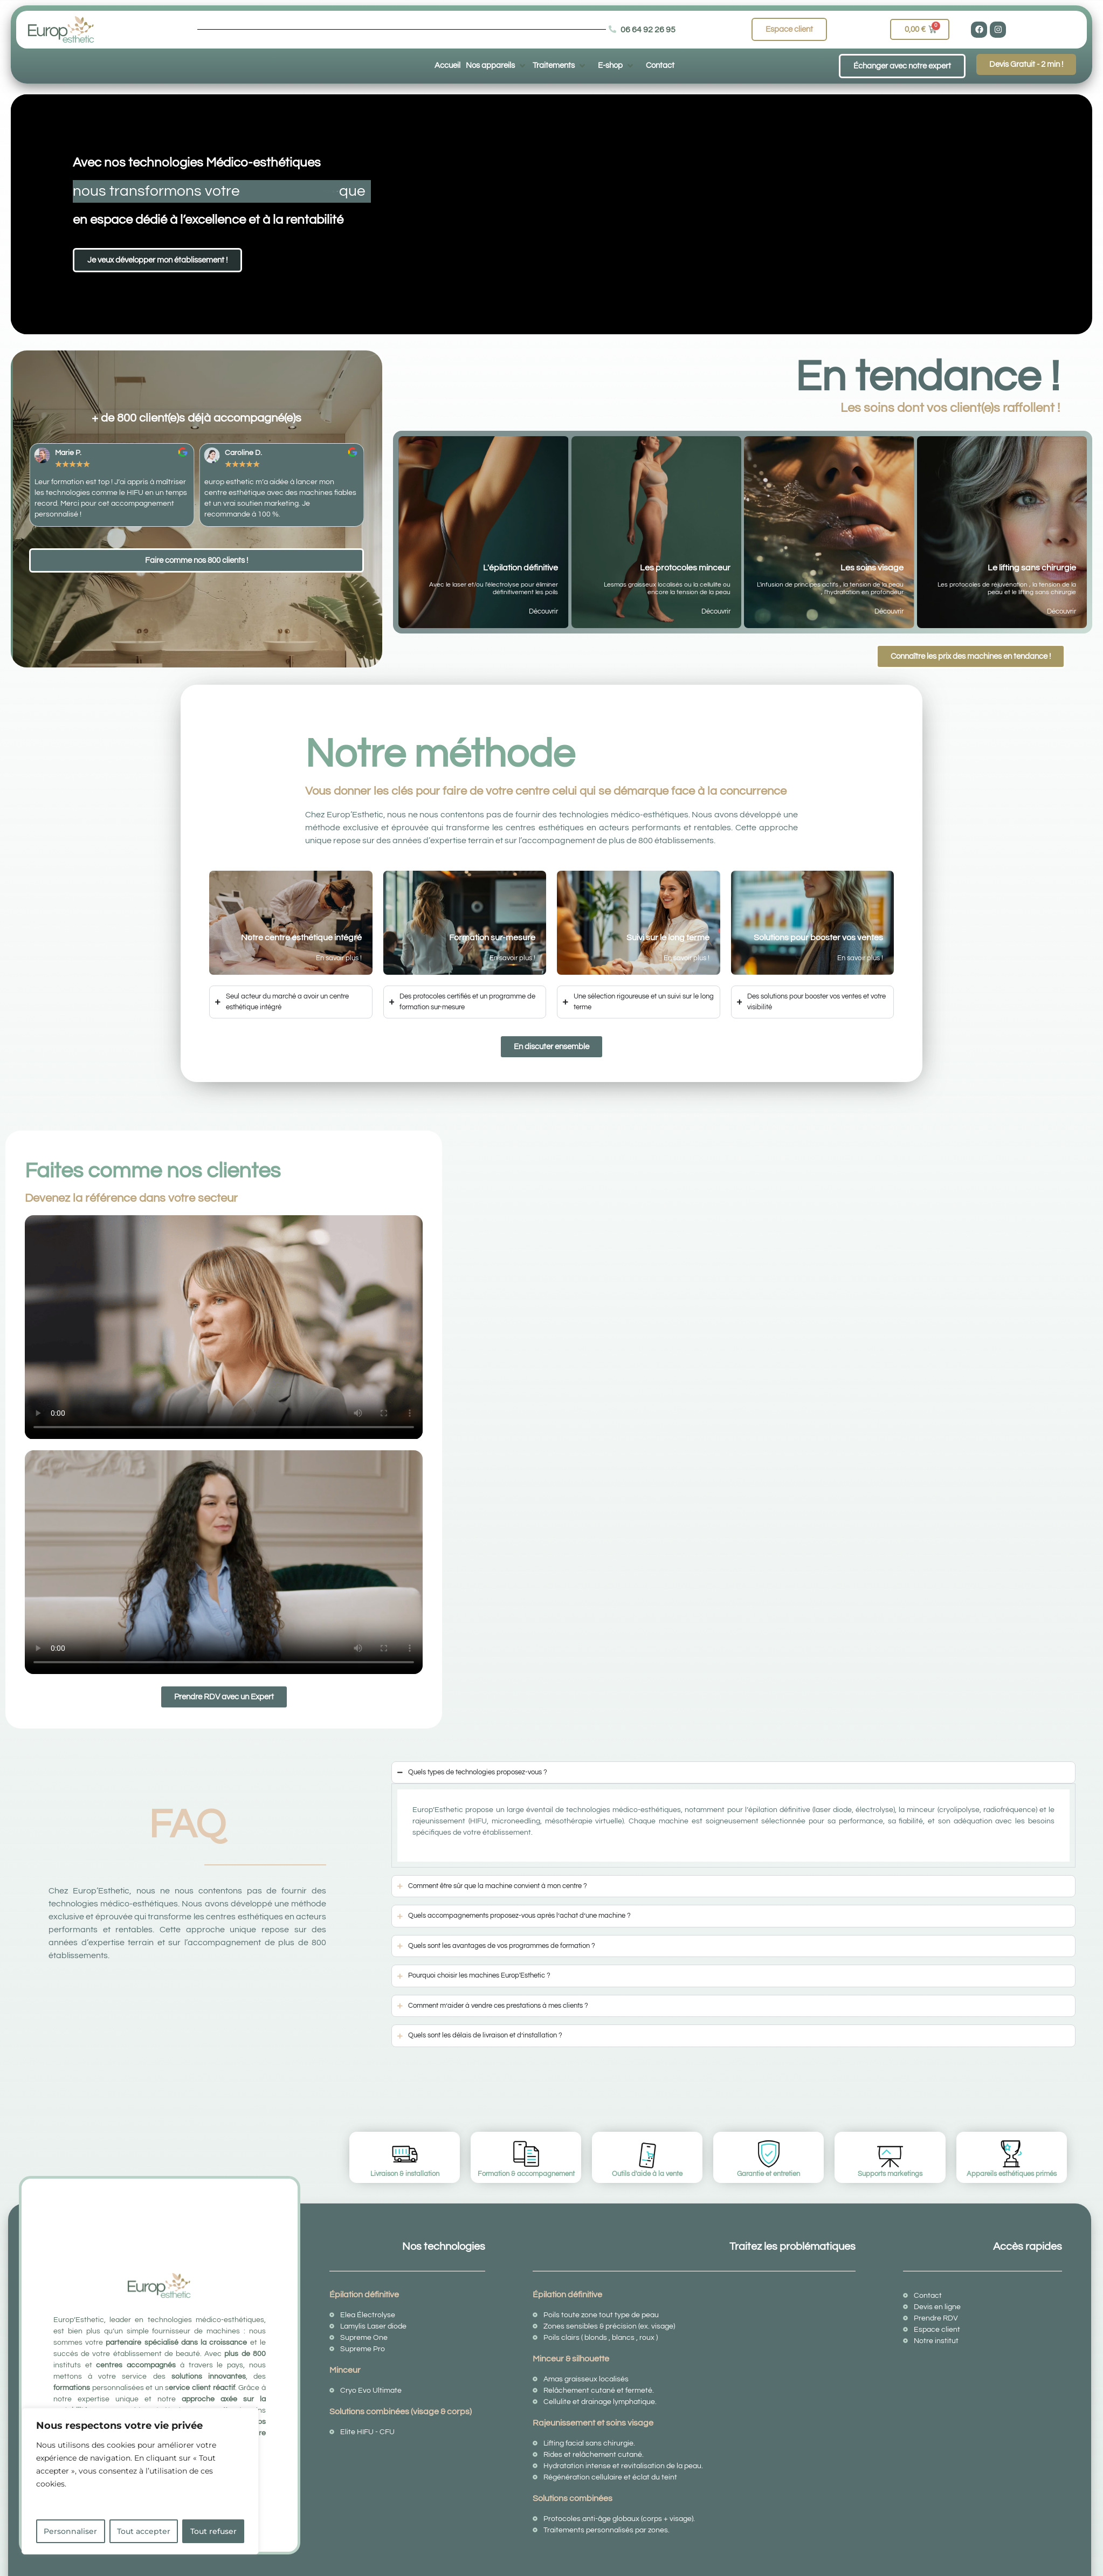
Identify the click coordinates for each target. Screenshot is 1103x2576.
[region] (140, 2481)
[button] (496, 64)
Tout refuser (213, 2531)
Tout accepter (143, 2531)
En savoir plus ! (339, 958)
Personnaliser (70, 2531)
